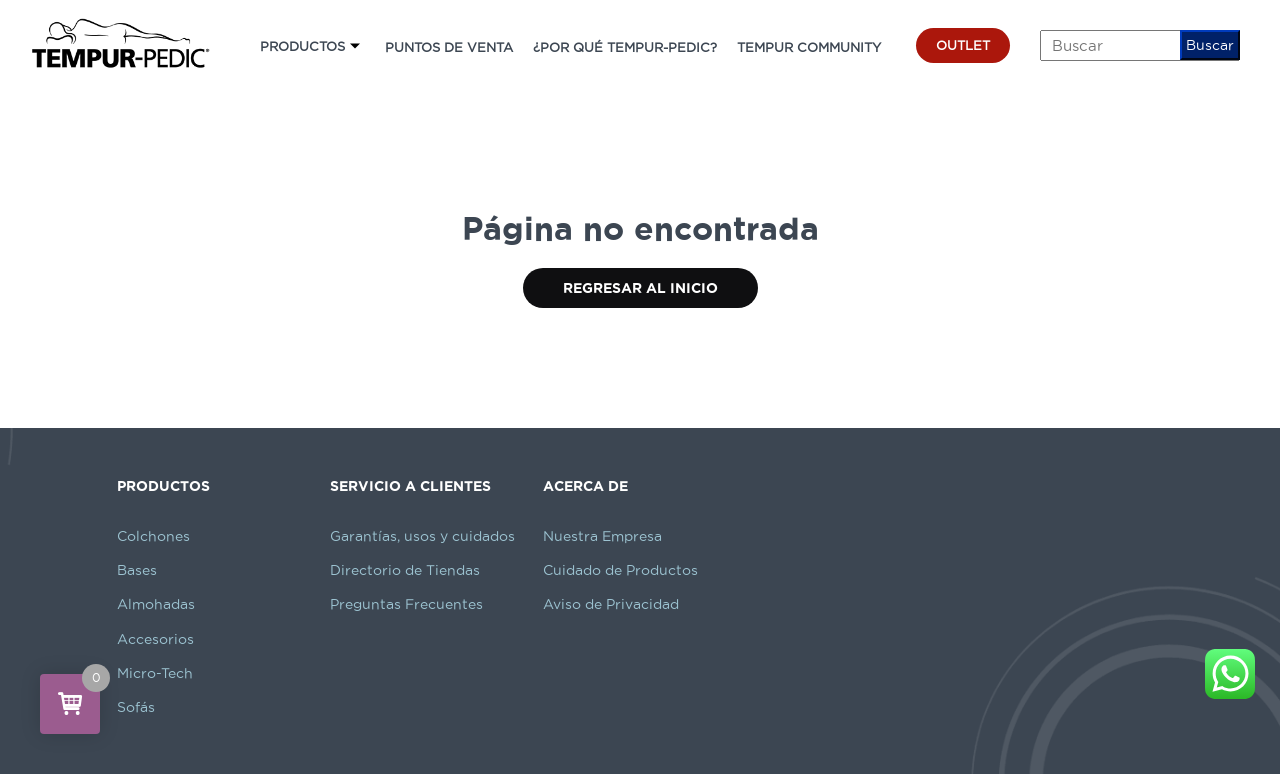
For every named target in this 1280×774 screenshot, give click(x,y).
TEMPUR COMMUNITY (809, 47)
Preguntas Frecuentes (406, 604)
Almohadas (156, 604)
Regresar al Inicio (640, 288)
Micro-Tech (155, 673)
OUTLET (963, 45)
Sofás (136, 707)
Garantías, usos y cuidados (422, 536)
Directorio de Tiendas (405, 570)
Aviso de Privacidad (611, 604)
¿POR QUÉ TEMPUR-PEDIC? (625, 47)
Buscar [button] (1210, 45)
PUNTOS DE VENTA (449, 47)
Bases (137, 570)
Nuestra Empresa (602, 536)
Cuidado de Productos (620, 570)
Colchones (153, 536)
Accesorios (155, 639)
